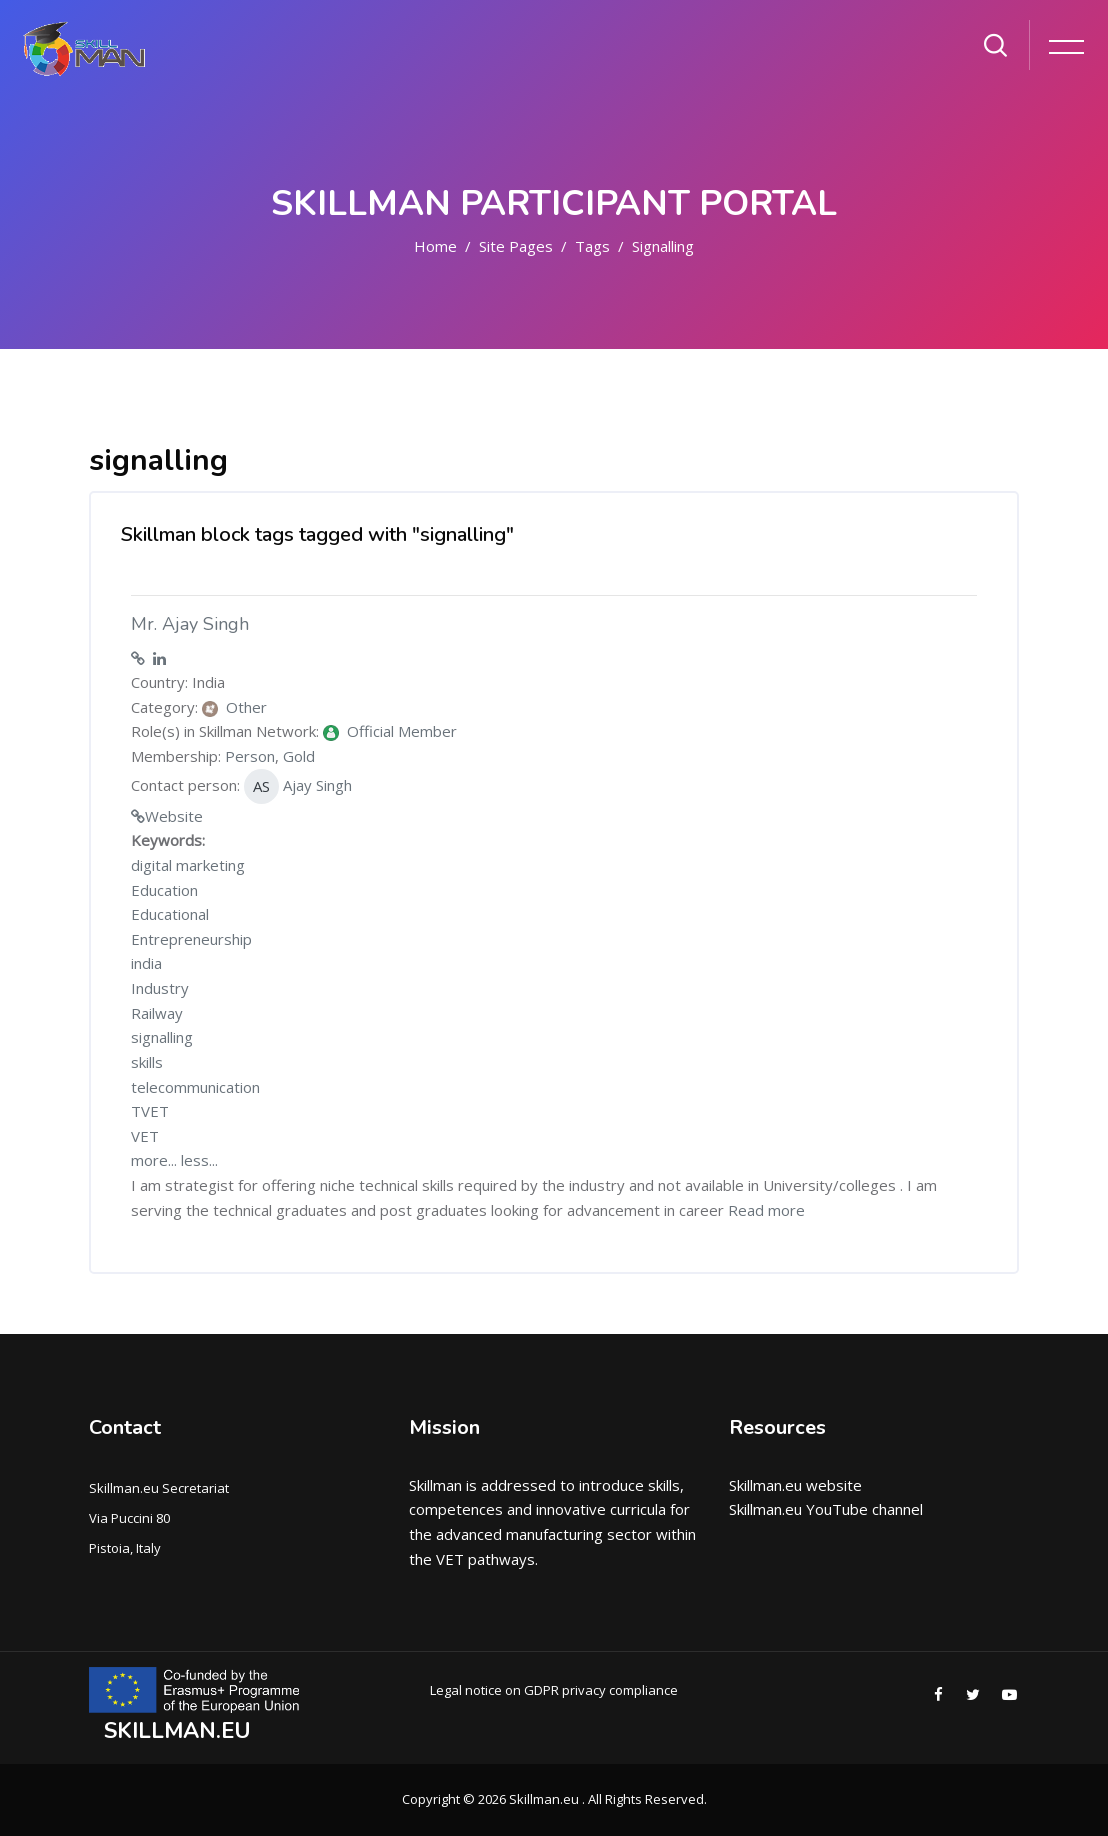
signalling (663, 246)
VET (145, 1136)
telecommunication (195, 1087)
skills (147, 1062)
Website (174, 816)
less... (199, 1160)
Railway (157, 1013)
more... (154, 1160)
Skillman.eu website (795, 1485)
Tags (592, 246)
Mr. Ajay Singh (190, 624)
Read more (766, 1210)
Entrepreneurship (191, 939)
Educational (170, 914)
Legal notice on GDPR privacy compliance (554, 1690)
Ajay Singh (298, 786)
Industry (160, 988)
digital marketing (188, 865)
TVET (150, 1111)
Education (164, 890)
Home (435, 246)
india (146, 963)
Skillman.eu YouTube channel (826, 1509)
